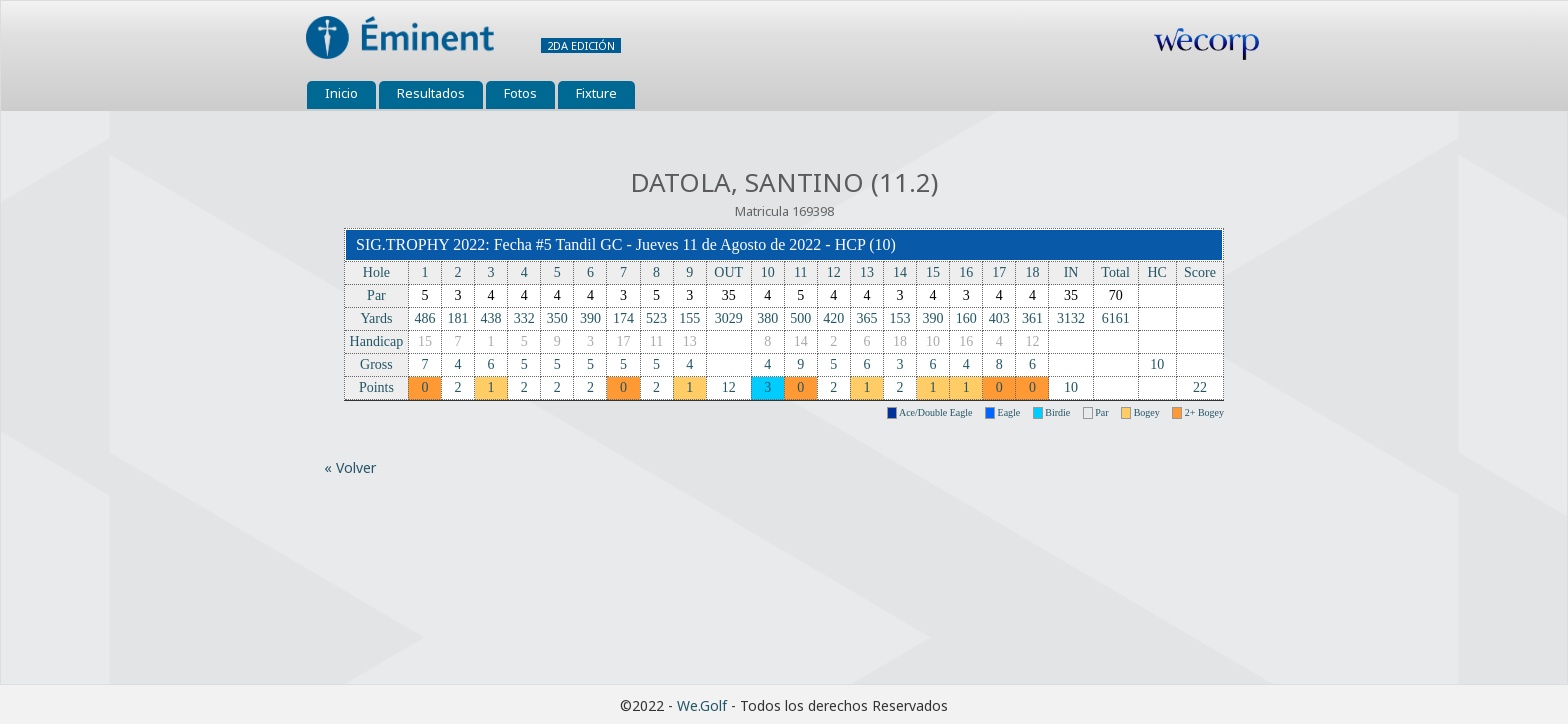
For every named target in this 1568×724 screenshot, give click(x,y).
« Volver (350, 467)
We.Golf (702, 705)
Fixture (596, 93)
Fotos (520, 93)
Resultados (431, 93)
